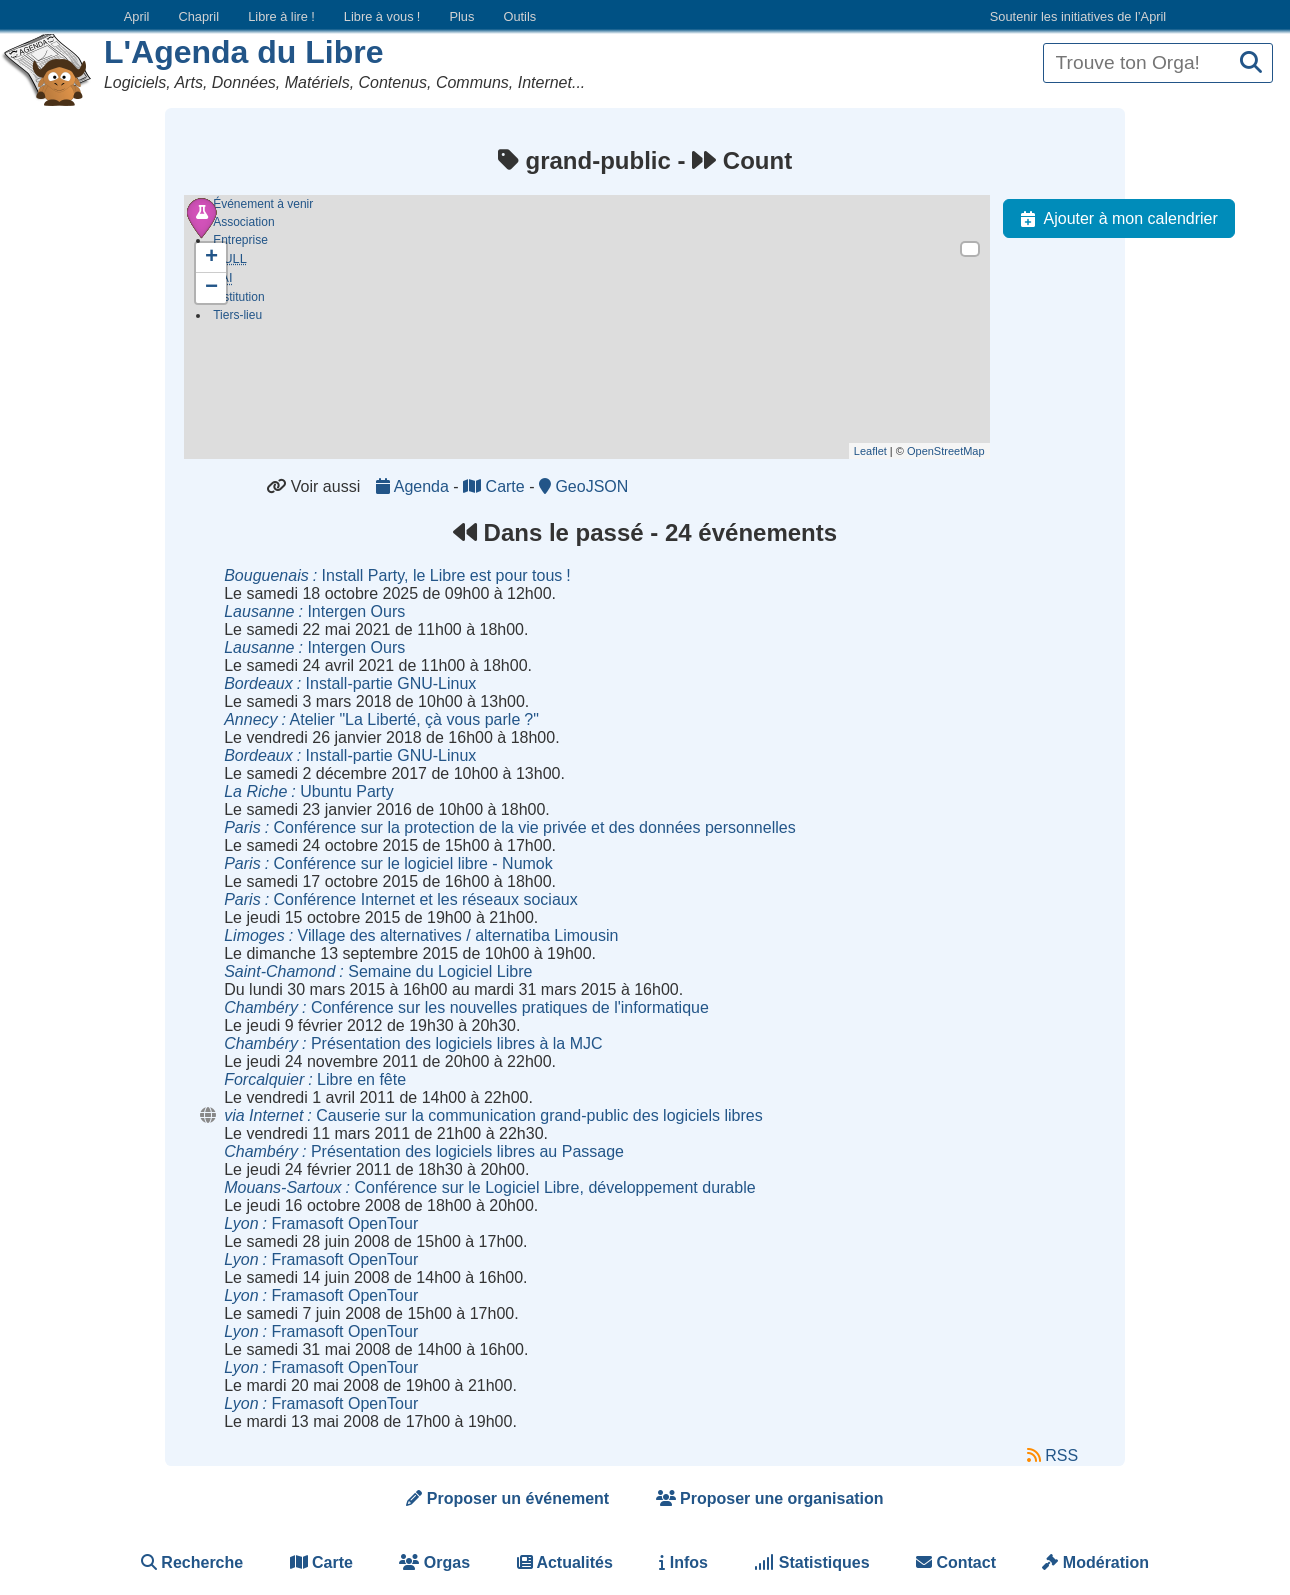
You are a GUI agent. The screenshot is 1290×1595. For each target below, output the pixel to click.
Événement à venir (263, 204)
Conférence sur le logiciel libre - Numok (388, 863)
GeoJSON (583, 486)
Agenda (414, 486)
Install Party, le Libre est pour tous (397, 575)
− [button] (211, 288)
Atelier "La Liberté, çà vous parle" (381, 719)
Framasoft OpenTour (321, 1223)
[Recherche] (1251, 63)
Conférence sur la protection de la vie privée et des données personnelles (509, 827)
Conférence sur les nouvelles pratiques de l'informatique (466, 1007)
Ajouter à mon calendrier (1115, 219)
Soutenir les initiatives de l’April (1078, 16)
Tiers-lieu (237, 319)
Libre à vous (382, 16)
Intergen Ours (314, 611)
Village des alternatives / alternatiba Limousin (421, 935)
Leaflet (870, 451)
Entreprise (240, 240)
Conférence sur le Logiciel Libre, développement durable (489, 1187)
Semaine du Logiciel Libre (378, 971)
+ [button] (211, 258)
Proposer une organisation (770, 1498)
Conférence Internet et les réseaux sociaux (401, 899)
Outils (519, 16)
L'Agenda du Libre (244, 52)
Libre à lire (281, 16)
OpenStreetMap (946, 451)
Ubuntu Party (308, 791)
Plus (461, 16)
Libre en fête (315, 1079)
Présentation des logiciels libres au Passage (424, 1151)
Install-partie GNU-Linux (350, 683)
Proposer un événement (507, 1498)
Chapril (199, 16)
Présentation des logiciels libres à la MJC (413, 1043)
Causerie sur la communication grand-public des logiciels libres (493, 1115)
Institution (238, 301)
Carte (496, 486)
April (137, 16)
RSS (1052, 1455)
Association (243, 222)
